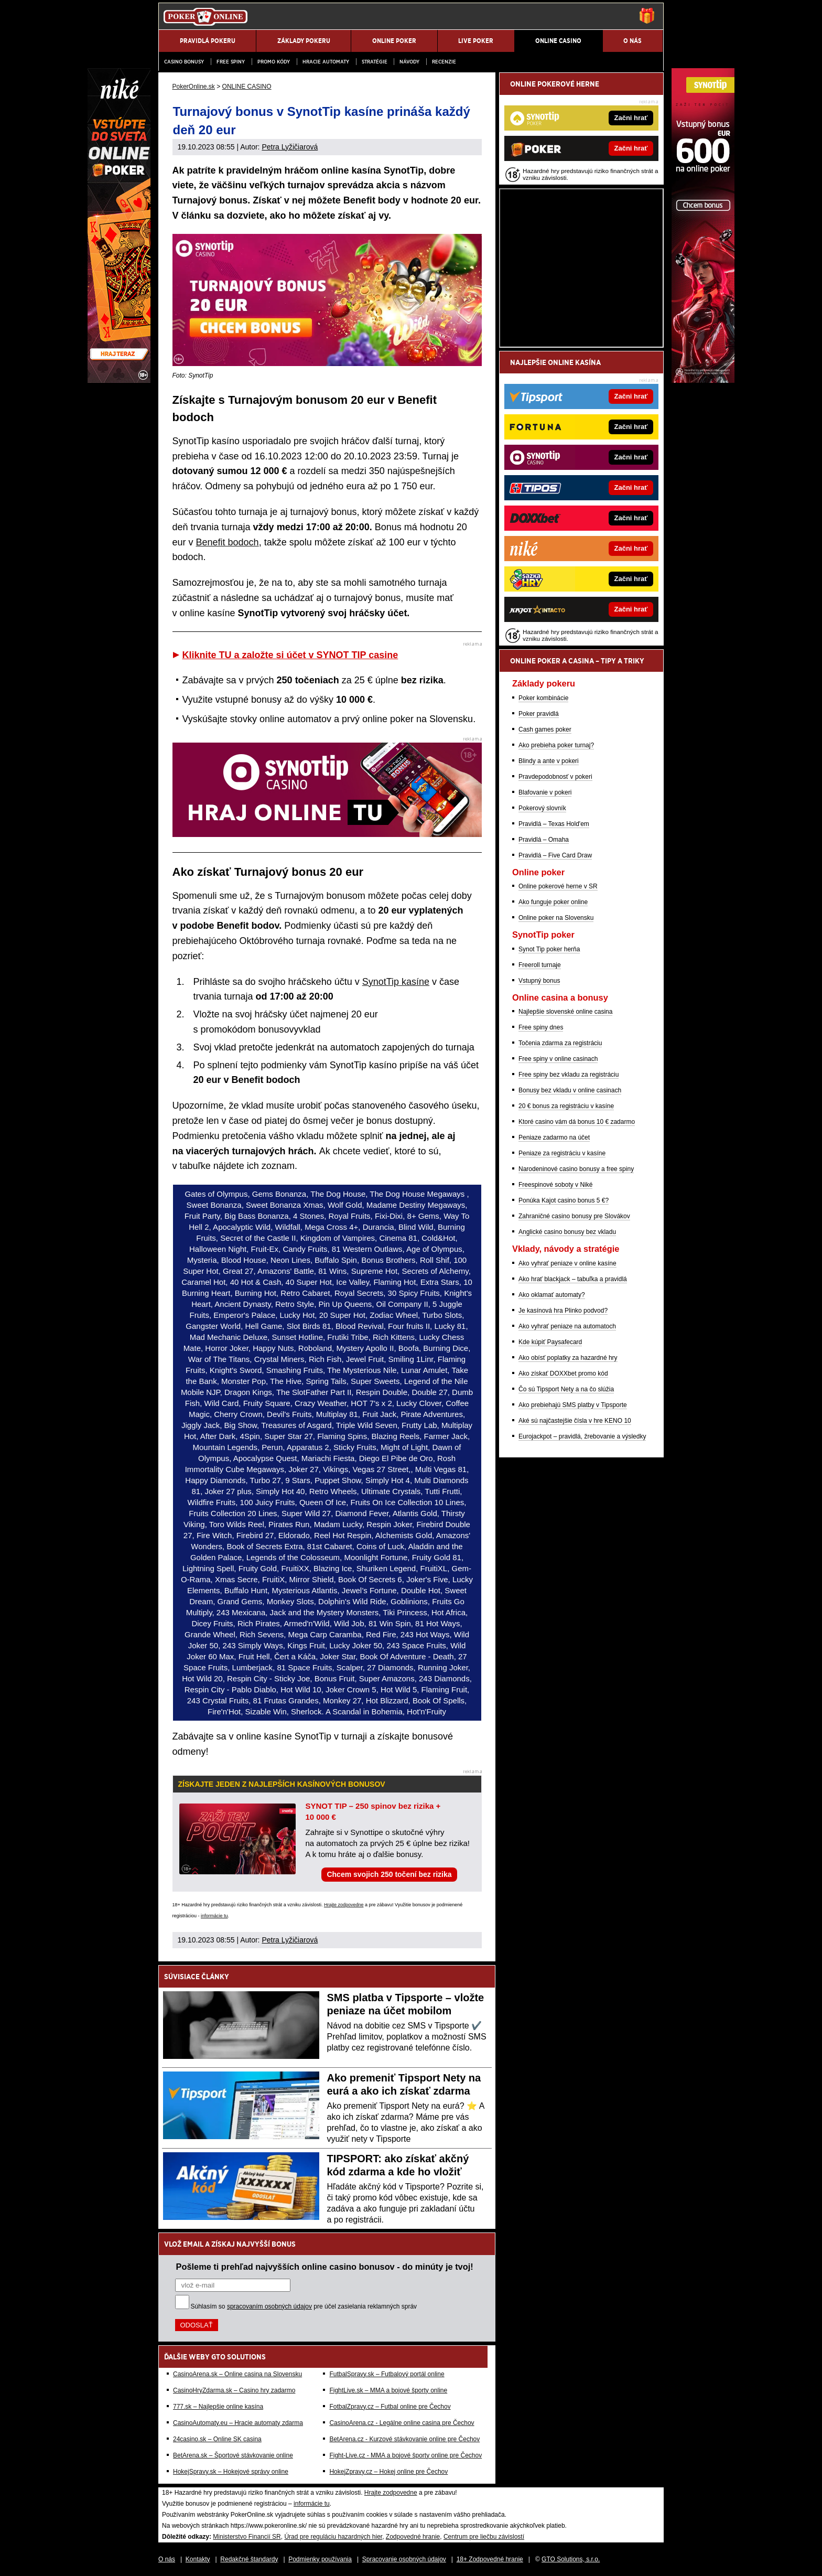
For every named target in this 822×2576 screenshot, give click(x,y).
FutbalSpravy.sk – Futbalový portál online (386, 2374)
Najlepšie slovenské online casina (565, 1011)
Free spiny (231, 61)
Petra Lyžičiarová (290, 147)
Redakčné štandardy (249, 2559)
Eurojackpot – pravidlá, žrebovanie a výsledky (582, 1436)
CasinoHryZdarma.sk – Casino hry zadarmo (234, 2390)
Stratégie (374, 61)
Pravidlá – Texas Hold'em (553, 824)
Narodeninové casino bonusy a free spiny (576, 1169)
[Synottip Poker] (703, 380)
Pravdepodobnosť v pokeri (555, 776)
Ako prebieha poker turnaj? (556, 745)
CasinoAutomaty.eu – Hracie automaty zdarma (238, 2423)
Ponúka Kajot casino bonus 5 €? (563, 1200)
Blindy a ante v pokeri (548, 761)
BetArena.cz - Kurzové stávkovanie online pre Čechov (404, 2439)
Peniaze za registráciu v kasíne (561, 1153)
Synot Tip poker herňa (549, 949)
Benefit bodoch (227, 542)
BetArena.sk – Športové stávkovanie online (233, 2455)
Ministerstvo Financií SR (246, 2536)
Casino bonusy (184, 61)
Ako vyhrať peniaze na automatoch (567, 1326)
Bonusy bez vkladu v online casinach (569, 1090)
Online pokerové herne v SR (558, 886)
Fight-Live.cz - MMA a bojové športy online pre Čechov (405, 2455)
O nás (166, 2559)
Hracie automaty (325, 61)
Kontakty (198, 2559)
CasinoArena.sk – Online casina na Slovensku (237, 2374)
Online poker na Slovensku (555, 917)
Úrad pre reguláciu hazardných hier (333, 2536)
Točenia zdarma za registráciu (560, 1043)
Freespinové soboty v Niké (555, 1184)
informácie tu (214, 1915)
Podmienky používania (320, 2559)
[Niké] (119, 380)
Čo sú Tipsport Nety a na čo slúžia (566, 1389)
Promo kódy (273, 61)
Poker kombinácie (543, 698)
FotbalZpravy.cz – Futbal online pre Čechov (389, 2406)
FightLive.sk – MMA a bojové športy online (388, 2390)
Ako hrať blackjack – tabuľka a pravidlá (572, 1279)
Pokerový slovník (542, 808)
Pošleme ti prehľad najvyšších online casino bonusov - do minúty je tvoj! (324, 2266)
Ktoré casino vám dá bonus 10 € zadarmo (576, 1121)
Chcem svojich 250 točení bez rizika (389, 1874)
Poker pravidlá (538, 713)
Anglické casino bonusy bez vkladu (567, 1232)
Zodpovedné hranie (413, 2536)
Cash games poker (544, 729)
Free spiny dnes (540, 1027)
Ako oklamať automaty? (551, 1294)
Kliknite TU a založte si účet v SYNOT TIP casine (290, 655)
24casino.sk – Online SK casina (217, 2439)
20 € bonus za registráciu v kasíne (566, 1106)
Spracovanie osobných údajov (404, 2559)
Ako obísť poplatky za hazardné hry (568, 1357)
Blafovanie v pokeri (544, 792)
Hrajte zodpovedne (344, 1904)
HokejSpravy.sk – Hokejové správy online (230, 2471)
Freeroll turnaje (539, 965)
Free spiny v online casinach (558, 1058)
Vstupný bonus (539, 980)
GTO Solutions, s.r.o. (571, 2559)
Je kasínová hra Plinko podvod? (563, 1310)
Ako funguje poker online (553, 902)
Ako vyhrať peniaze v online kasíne (567, 1263)
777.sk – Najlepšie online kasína (218, 2406)
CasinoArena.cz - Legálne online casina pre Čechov (401, 2423)
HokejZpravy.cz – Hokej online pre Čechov (388, 2471)
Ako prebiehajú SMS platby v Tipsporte (572, 1405)
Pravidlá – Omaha (543, 839)
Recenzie (444, 61)
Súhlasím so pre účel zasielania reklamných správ (304, 2306)
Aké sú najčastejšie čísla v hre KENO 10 (574, 1420)
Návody (409, 61)
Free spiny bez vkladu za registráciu (568, 1074)
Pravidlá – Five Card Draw (555, 855)
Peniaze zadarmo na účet (554, 1137)
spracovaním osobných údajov (269, 2306)
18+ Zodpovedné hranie (490, 2559)
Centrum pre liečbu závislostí (484, 2536)
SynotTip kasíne (395, 981)
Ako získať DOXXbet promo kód (563, 1373)
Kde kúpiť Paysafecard (550, 1342)
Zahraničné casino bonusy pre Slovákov (574, 1216)
